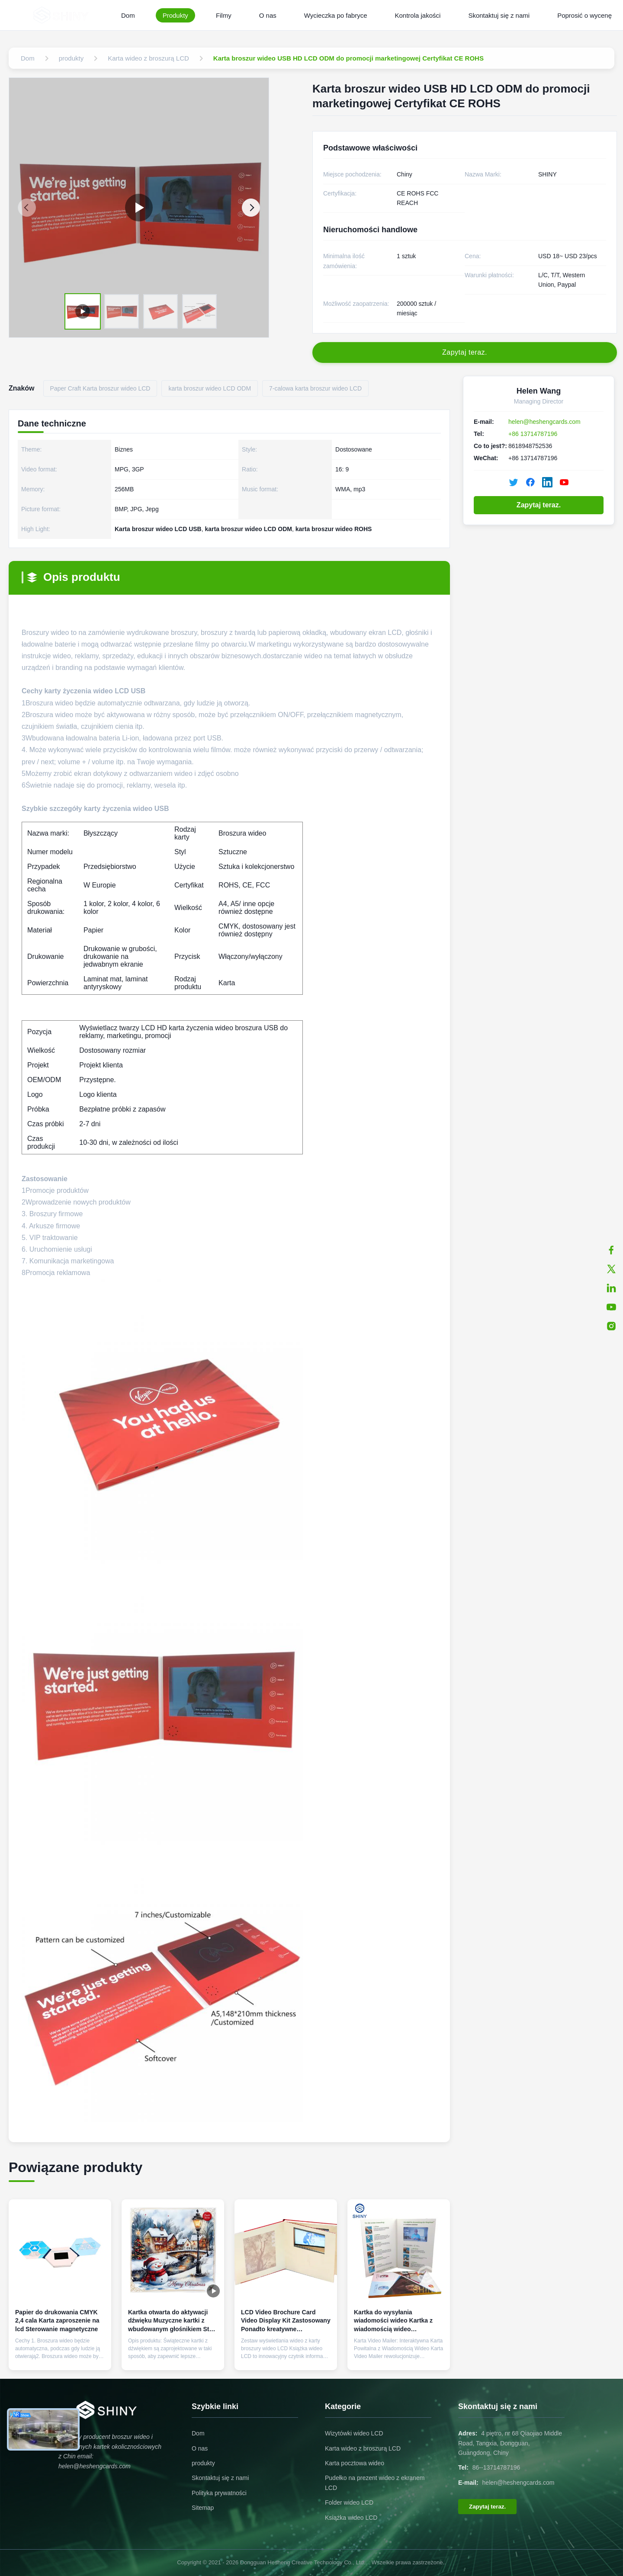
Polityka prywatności (219, 2492)
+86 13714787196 (532, 433)
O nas (267, 15)
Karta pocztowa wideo (354, 2463)
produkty (203, 2463)
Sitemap (203, 2507)
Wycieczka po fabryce (335, 15)
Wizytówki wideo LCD (354, 2433)
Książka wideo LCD (351, 2517)
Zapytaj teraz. (539, 505)
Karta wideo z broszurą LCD (363, 2448)
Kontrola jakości (418, 15)
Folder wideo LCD (349, 2502)
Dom (128, 15)
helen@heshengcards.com (544, 421)
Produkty (175, 15)
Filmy (223, 15)
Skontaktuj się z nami (499, 15)
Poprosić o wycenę (584, 15)
